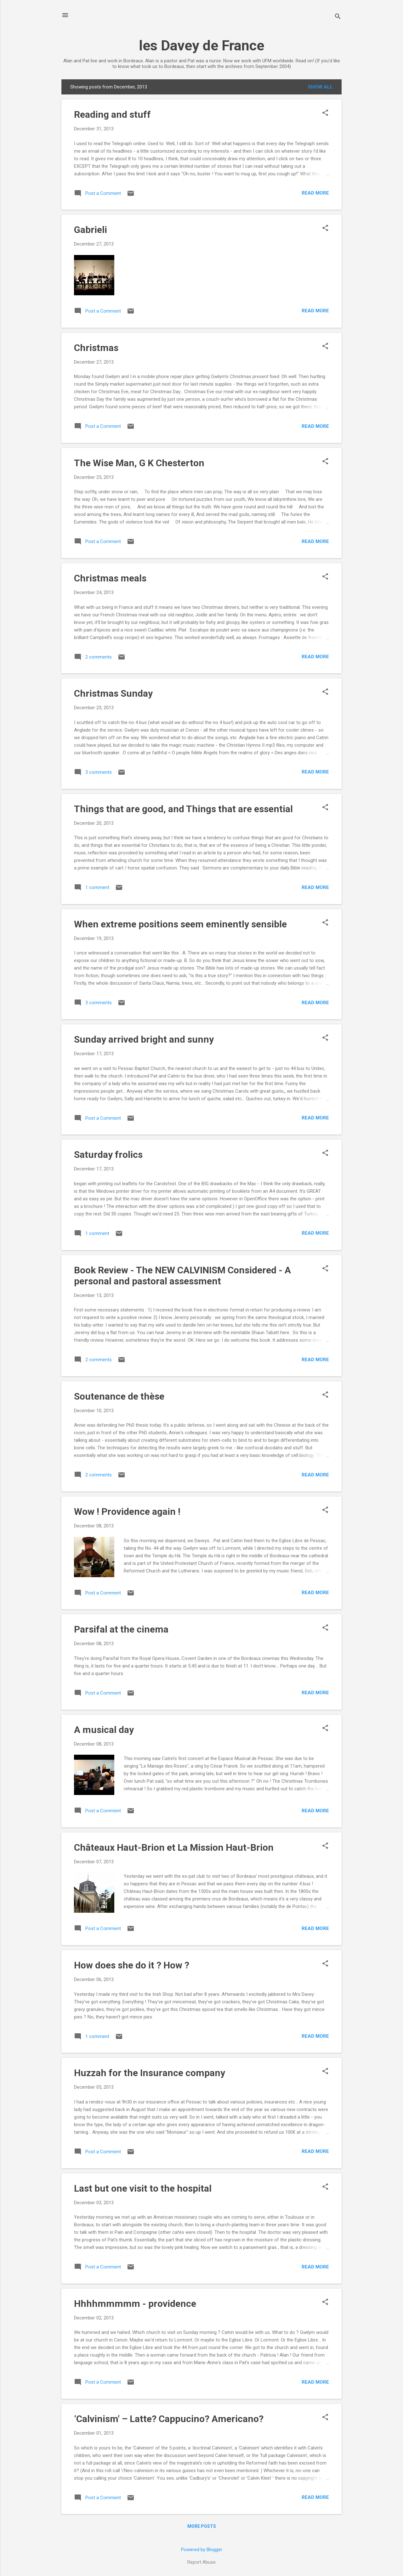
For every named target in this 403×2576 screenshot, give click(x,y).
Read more (315, 193)
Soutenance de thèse (119, 1396)
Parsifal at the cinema (121, 1629)
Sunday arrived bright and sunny (144, 1039)
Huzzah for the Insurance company (149, 2072)
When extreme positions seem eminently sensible (180, 924)
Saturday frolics (108, 1154)
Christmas (96, 347)
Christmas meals (110, 578)
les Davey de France (201, 45)
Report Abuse (201, 2562)
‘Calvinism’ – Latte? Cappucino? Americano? (169, 2418)
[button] (325, 113)
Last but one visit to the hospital (143, 2188)
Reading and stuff (112, 114)
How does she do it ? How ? (131, 1965)
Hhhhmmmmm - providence (135, 2303)
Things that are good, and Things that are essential (183, 808)
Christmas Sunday (113, 693)
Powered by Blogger (201, 2549)
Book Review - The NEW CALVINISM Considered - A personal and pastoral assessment (182, 1276)
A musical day (104, 1729)
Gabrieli (90, 229)
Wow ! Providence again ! (127, 1511)
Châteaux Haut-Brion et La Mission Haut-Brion (174, 1847)
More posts (201, 2526)
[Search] (338, 17)
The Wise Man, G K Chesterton (139, 462)
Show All (320, 87)
